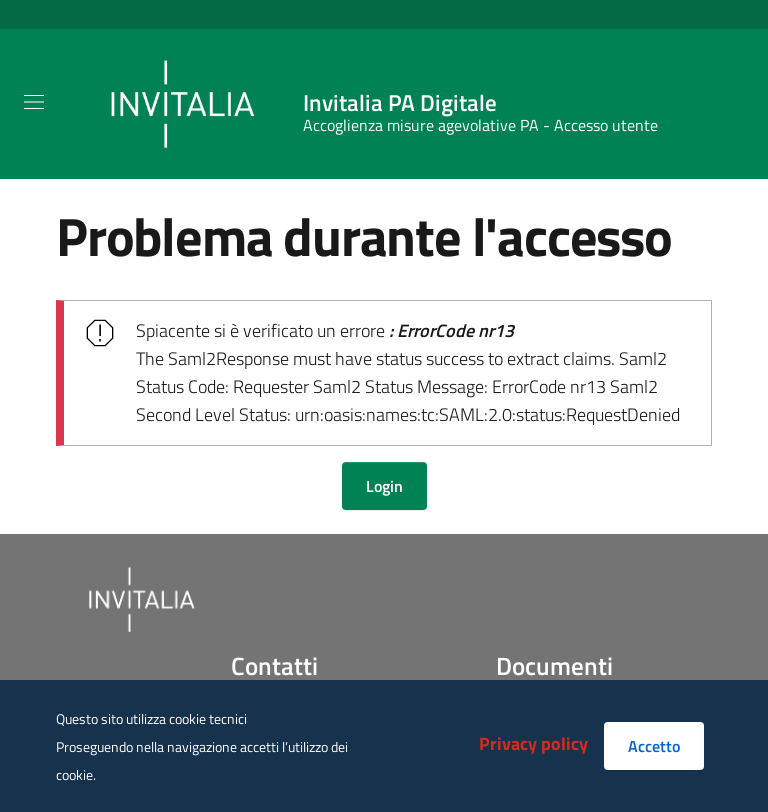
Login (384, 486)
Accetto (654, 746)
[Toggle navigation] (34, 102)
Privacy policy (533, 743)
